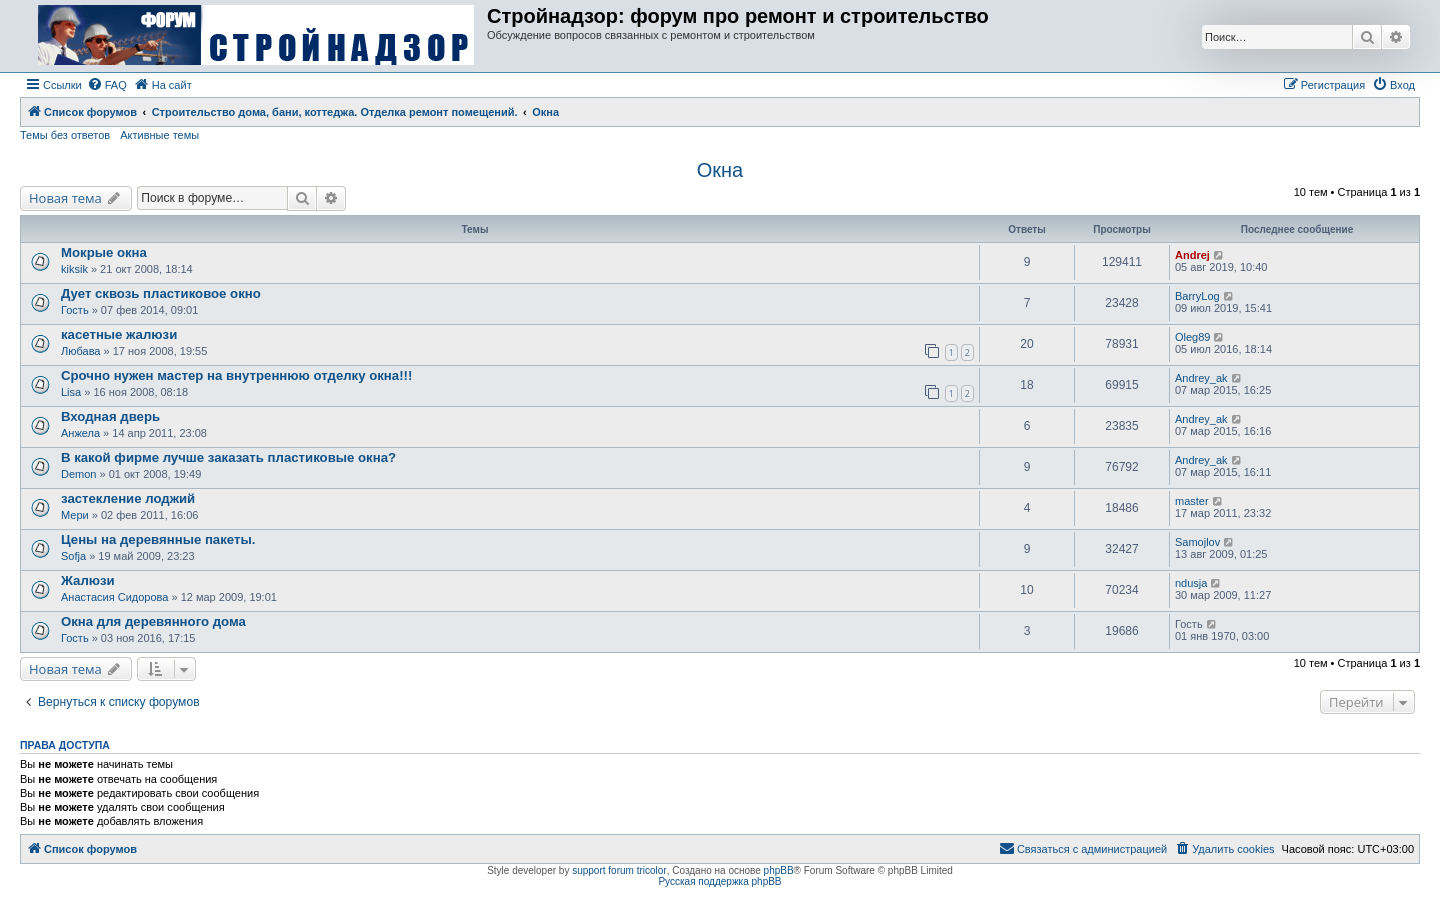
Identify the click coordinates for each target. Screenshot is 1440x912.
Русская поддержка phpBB (719, 881)
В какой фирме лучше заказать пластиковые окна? (228, 457)
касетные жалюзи (119, 334)
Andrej (1192, 255)
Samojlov (1197, 542)
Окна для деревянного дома (153, 621)
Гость (75, 310)
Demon (78, 474)
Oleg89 (1192, 337)
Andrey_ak (1201, 378)
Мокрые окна (104, 252)
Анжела (80, 433)
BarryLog (1197, 296)
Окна (720, 170)
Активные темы (159, 135)
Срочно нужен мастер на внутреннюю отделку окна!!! (236, 375)
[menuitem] (107, 85)
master (1192, 501)
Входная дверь (110, 416)
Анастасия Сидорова (114, 597)
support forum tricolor (619, 870)
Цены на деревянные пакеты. (158, 539)
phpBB (779, 870)
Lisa (71, 392)
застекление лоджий (128, 498)
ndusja (1191, 583)
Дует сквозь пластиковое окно (161, 293)
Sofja (73, 556)
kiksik (74, 269)
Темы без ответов (65, 135)
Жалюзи (88, 580)
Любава (80, 351)
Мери (75, 515)
